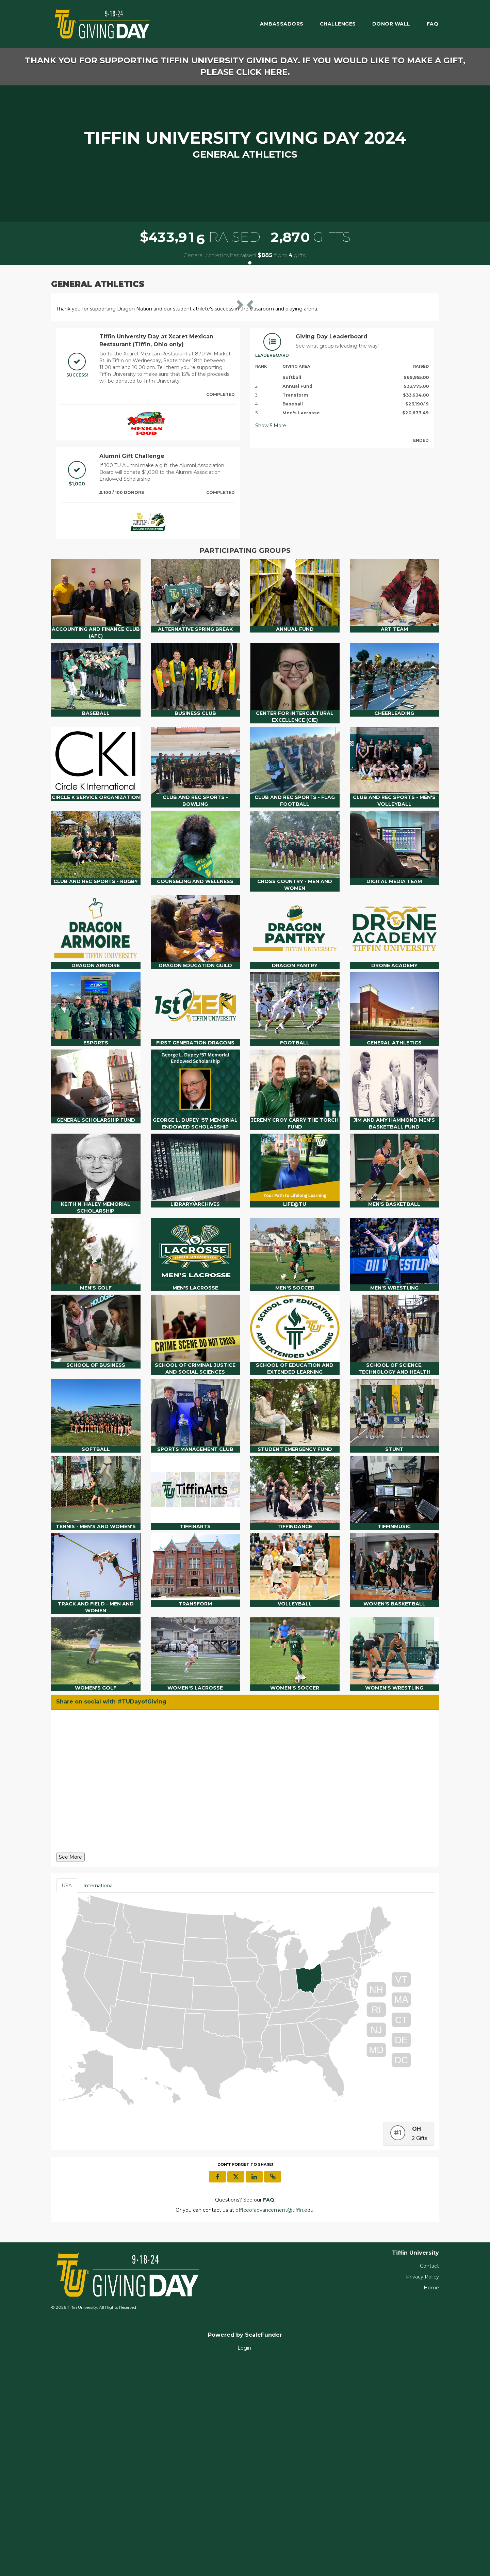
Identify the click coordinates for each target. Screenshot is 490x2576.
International (98, 2098)
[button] (84, 405)
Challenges (338, 24)
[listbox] (245, 405)
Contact (429, 2478)
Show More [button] (270, 638)
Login (244, 2560)
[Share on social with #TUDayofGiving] (245, 1995)
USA (67, 2098)
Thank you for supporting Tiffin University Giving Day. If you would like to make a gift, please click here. (245, 66)
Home (431, 2500)
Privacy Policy (422, 2489)
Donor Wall (391, 24)
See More (70, 2069)
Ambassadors (282, 24)
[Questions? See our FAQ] (268, 2412)
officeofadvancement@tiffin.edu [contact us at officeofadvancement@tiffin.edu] (274, 2422)
